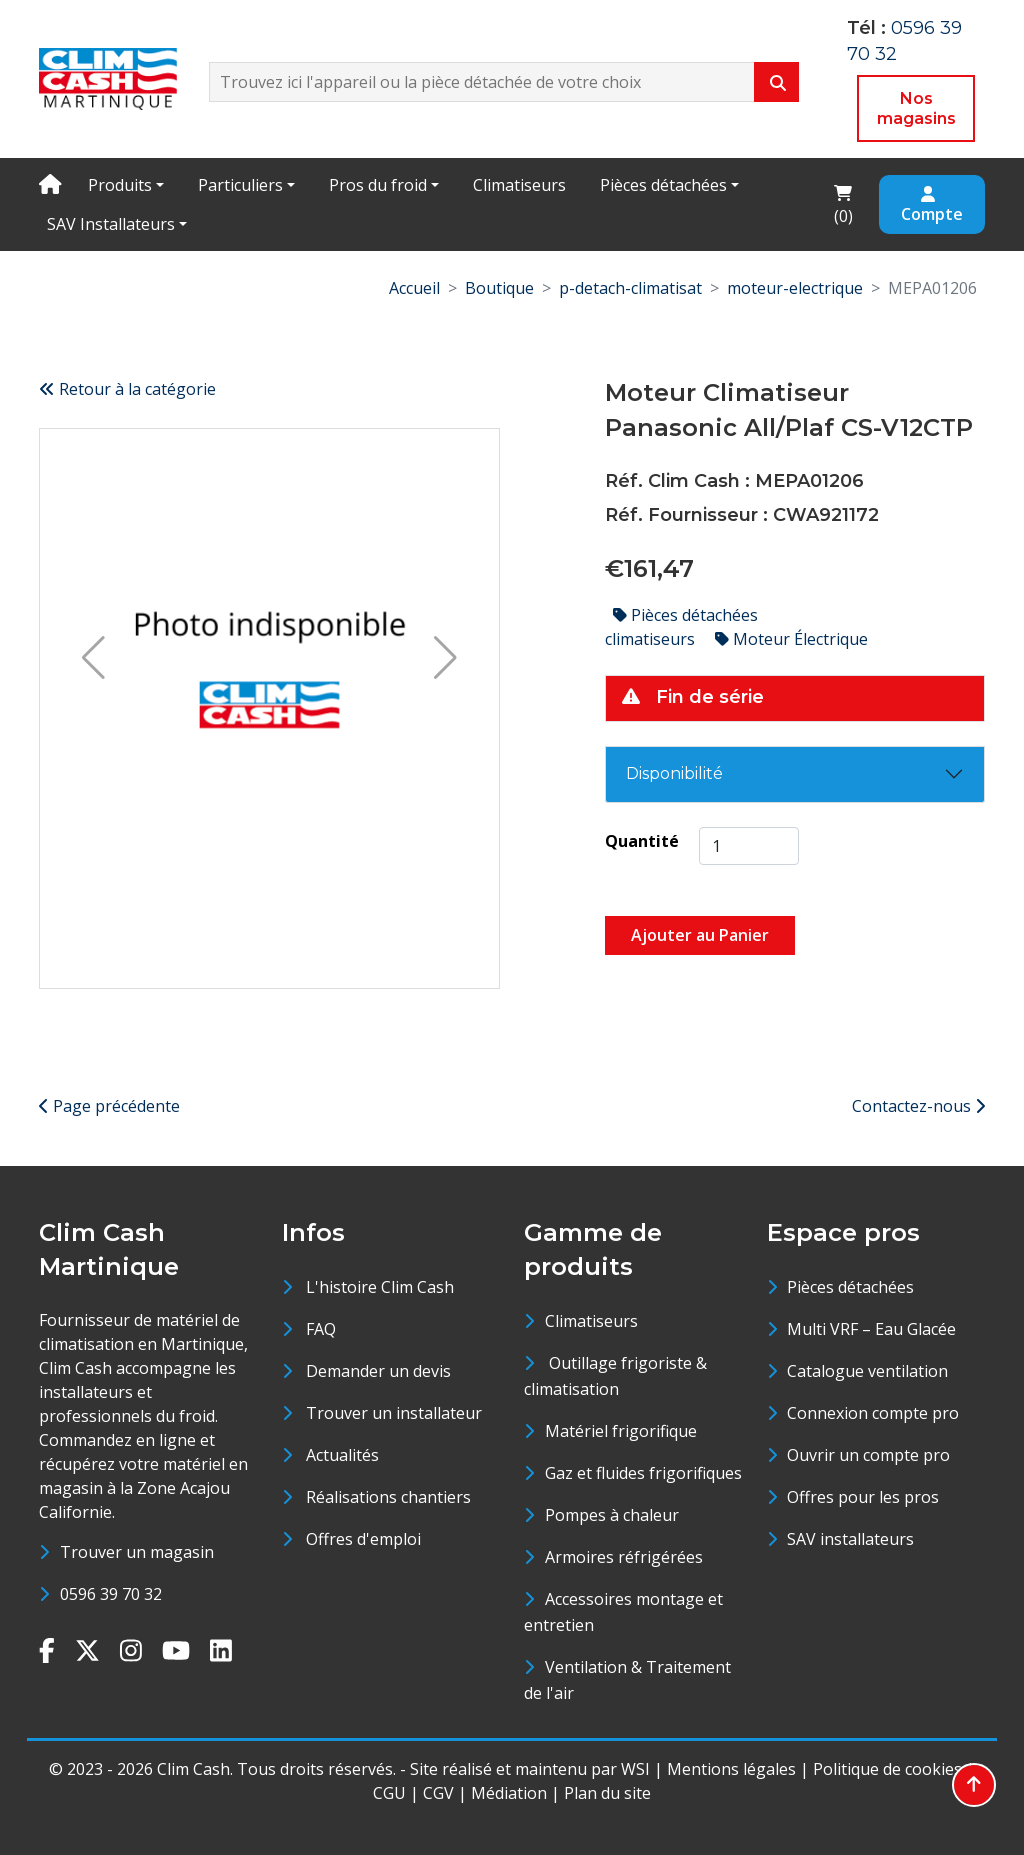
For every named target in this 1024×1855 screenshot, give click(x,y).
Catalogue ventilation (867, 1371)
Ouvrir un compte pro (868, 1455)
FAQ (321, 1329)
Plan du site (607, 1793)
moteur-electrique (795, 288)
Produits (120, 185)
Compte (932, 205)
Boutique (499, 288)
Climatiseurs (519, 185)
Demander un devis (378, 1371)
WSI (635, 1769)
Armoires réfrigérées (624, 1557)
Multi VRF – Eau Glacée (871, 1329)
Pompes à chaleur (612, 1515)
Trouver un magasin (137, 1552)
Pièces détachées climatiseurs (681, 627)
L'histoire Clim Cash (380, 1287)
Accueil (414, 288)
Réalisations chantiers (388, 1497)
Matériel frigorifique (621, 1431)
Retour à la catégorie (127, 389)
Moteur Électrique (791, 639)
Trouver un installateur (394, 1413)
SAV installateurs (850, 1539)
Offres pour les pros (863, 1497)
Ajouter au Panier (700, 935)
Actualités (342, 1455)
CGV (438, 1793)
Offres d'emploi (363, 1539)
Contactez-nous (918, 1106)
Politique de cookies (887, 1769)
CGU (389, 1793)
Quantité (642, 841)
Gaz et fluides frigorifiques (643, 1473)
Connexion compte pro (873, 1413)
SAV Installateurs (111, 224)
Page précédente (109, 1106)
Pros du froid (378, 185)
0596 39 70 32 (111, 1594)
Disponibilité (674, 773)
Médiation (509, 1793)
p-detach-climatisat (630, 288)
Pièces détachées (663, 185)
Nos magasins (916, 108)
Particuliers (240, 185)
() (849, 203)
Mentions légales (731, 1769)
